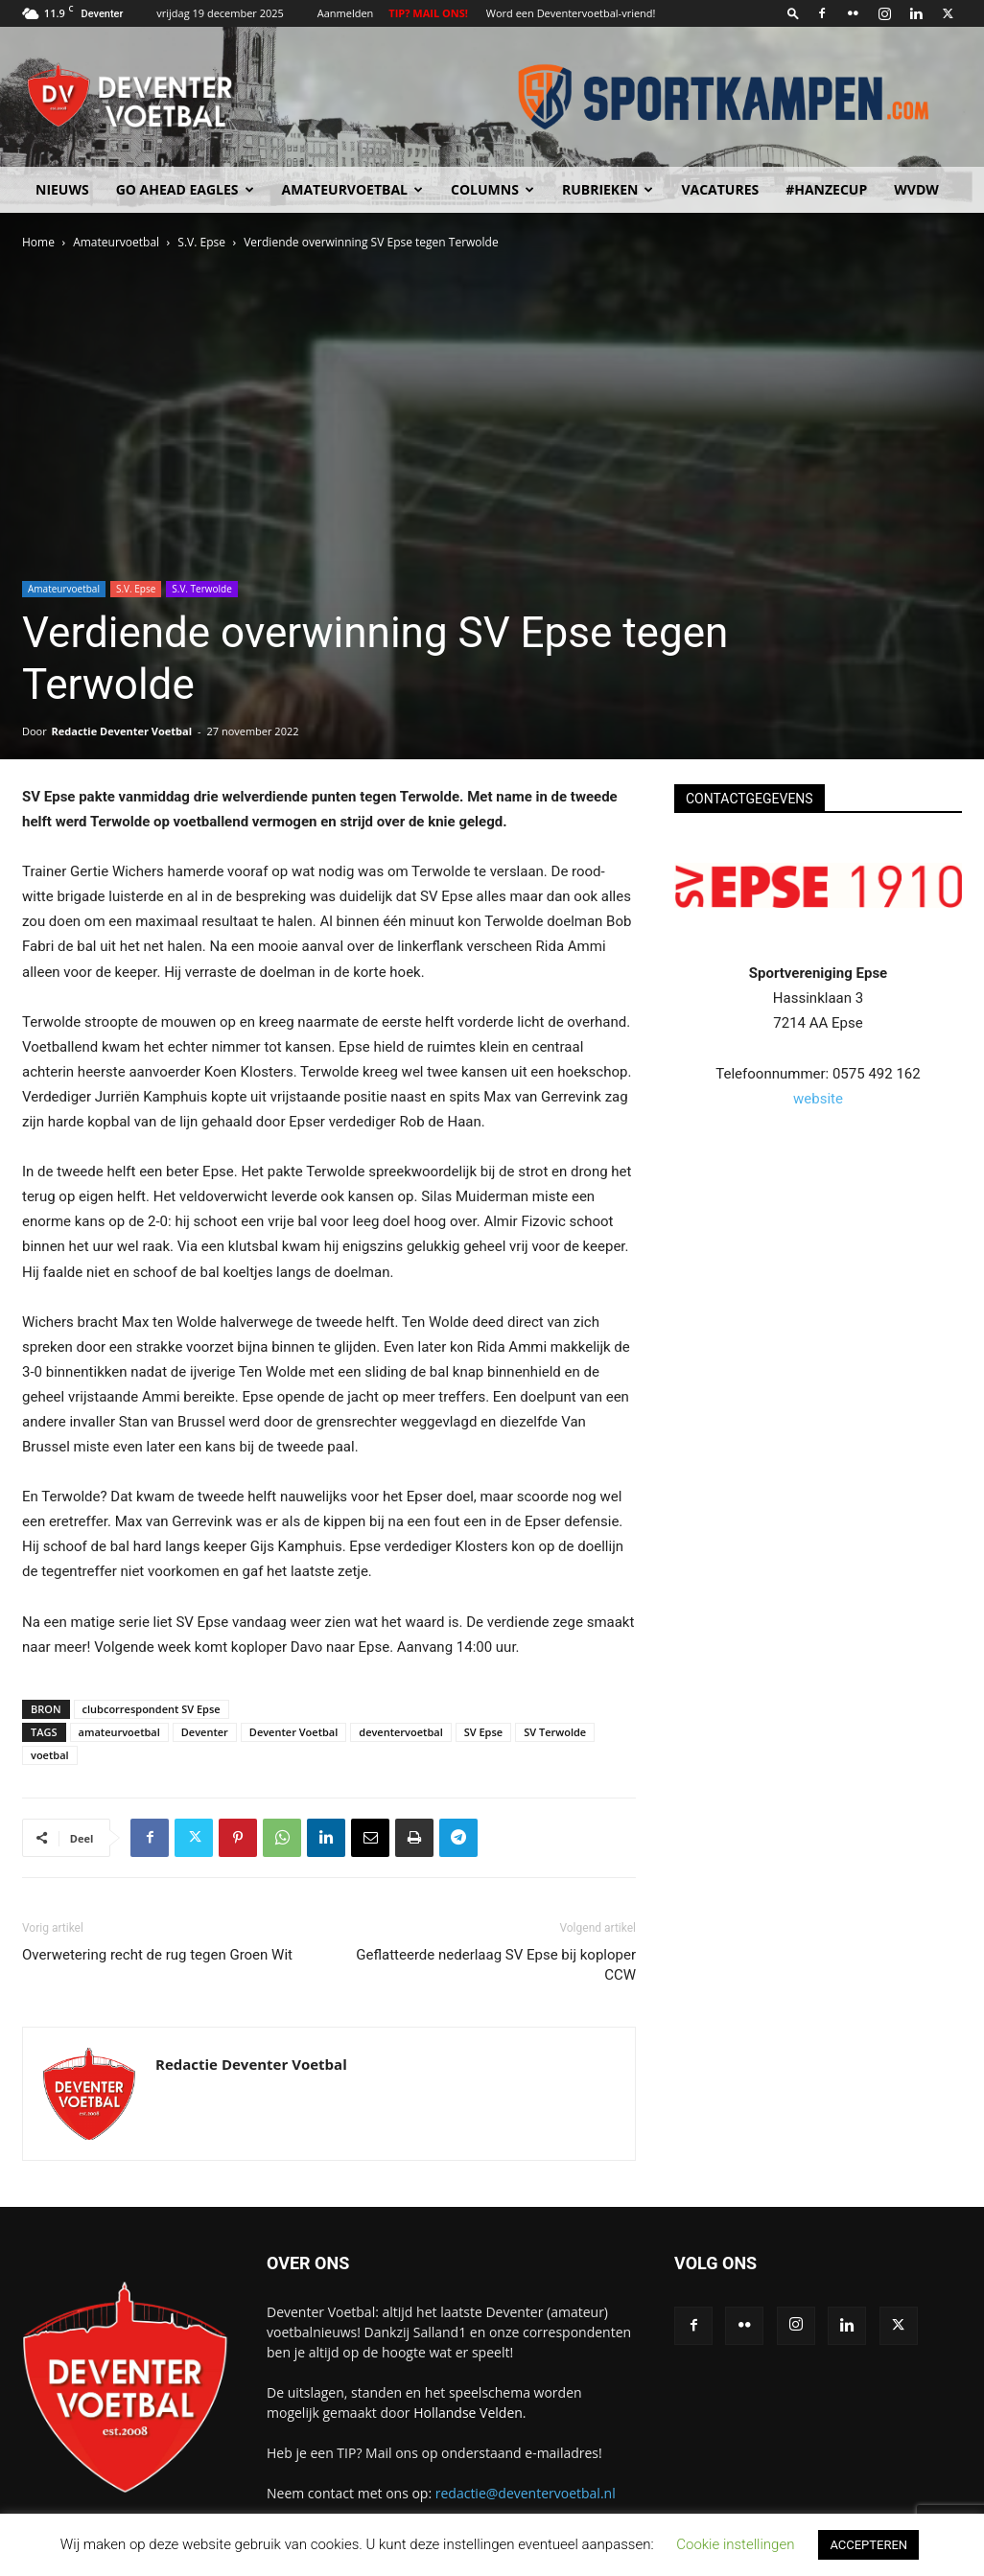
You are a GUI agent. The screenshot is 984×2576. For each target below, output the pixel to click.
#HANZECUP (826, 189)
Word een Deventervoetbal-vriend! (571, 13)
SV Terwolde (555, 1732)
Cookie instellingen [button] (735, 2544)
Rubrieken (607, 189)
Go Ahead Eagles (185, 189)
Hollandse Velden (468, 2412)
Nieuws (62, 189)
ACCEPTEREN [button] (868, 2545)
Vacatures (720, 189)
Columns (492, 189)
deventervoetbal (400, 1732)
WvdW (916, 189)
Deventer (204, 1732)
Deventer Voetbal (293, 1732)
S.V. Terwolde (202, 588)
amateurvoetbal (119, 1732)
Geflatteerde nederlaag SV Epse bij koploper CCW (496, 1965)
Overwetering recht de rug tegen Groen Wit (157, 1954)
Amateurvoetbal (352, 189)
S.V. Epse (201, 242)
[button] (793, 13)
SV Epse (483, 1732)
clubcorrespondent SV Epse (151, 1709)
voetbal (50, 1755)
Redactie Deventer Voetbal (122, 731)
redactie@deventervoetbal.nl (525, 2493)
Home (38, 242)
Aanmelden (345, 13)
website (818, 1098)
